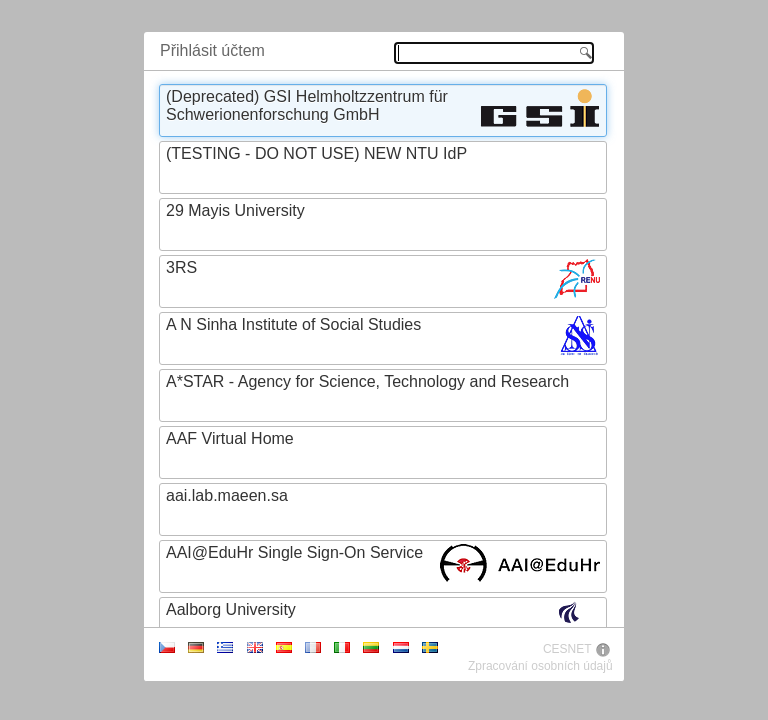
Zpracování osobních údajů (540, 666)
